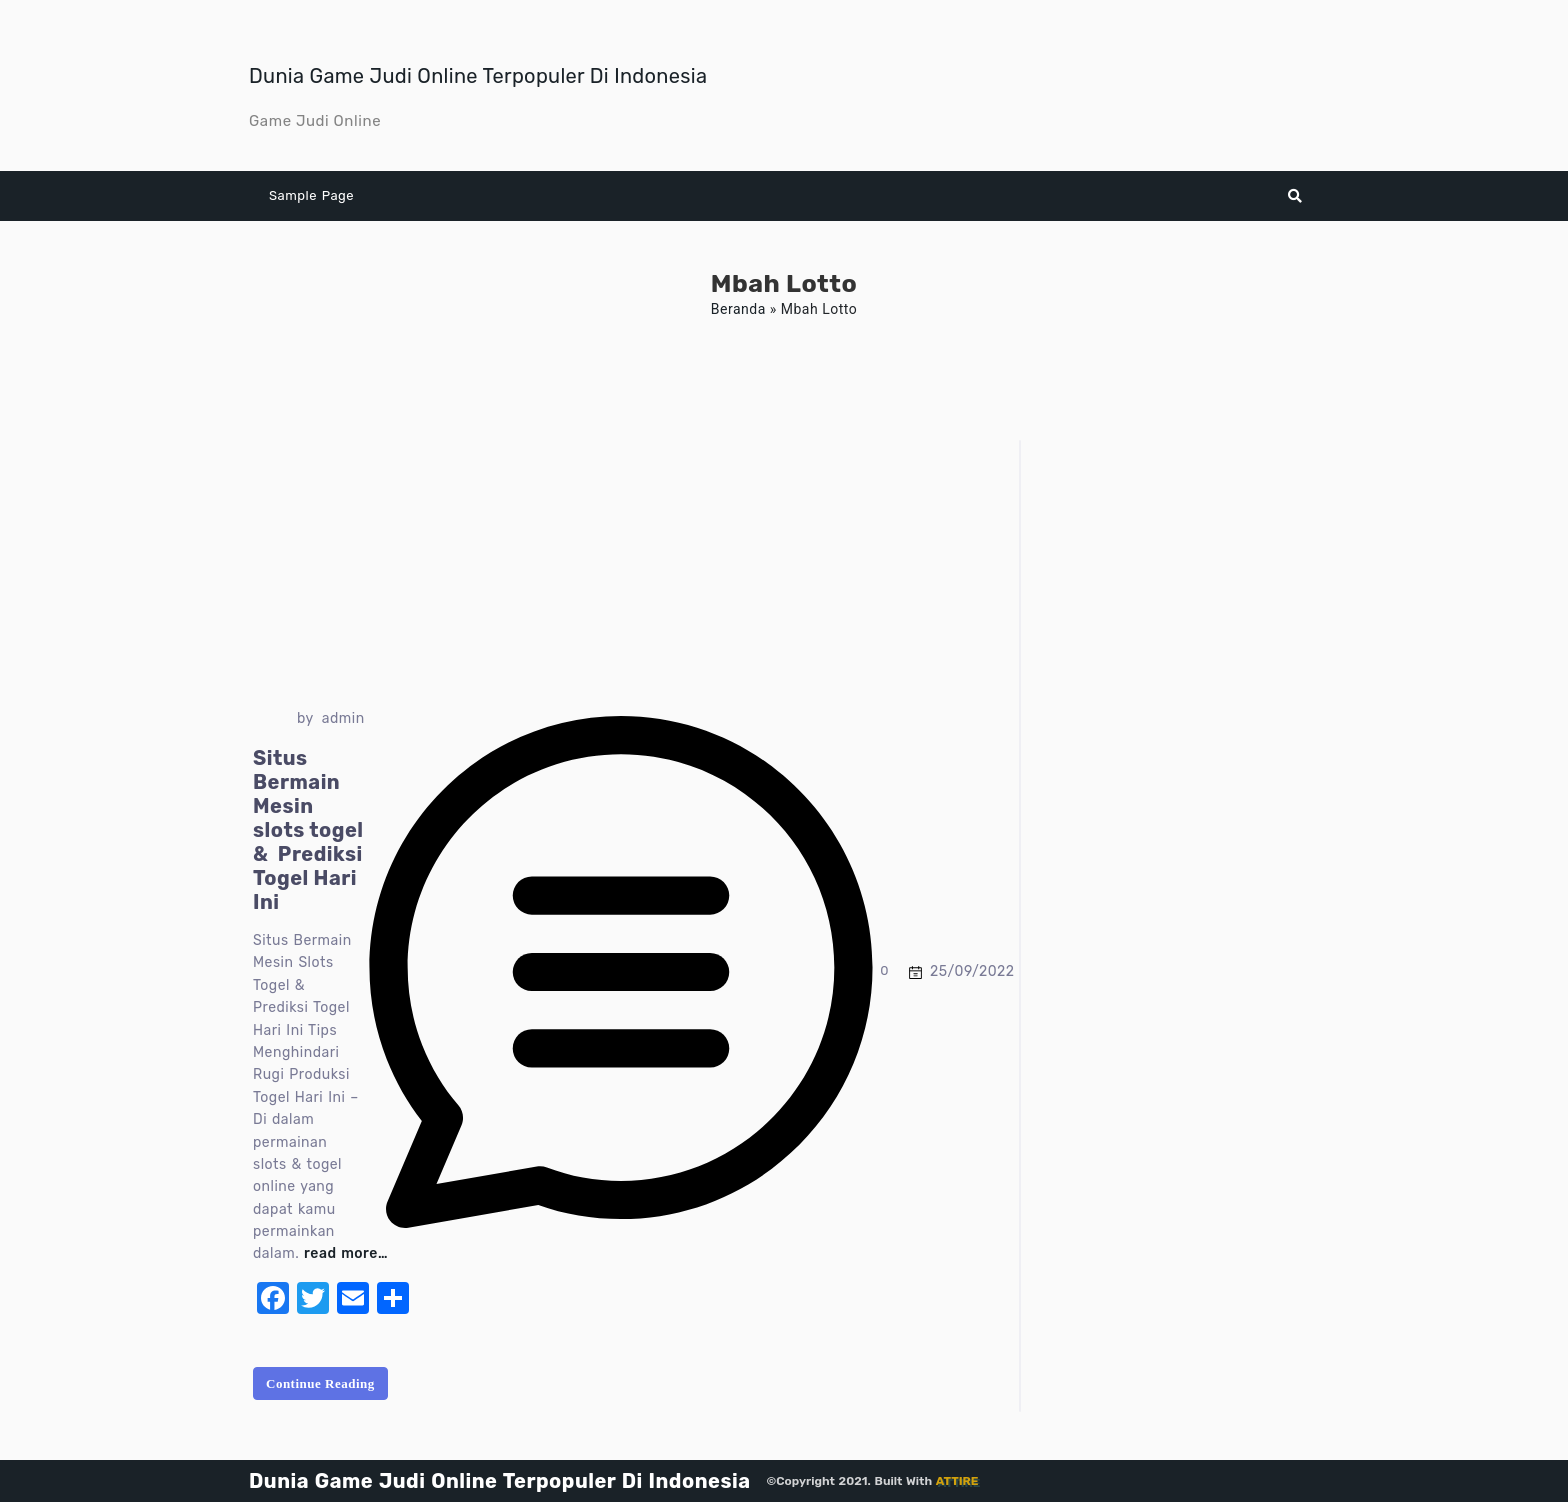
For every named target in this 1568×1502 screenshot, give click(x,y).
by (305, 718)
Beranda (738, 309)
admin (343, 718)
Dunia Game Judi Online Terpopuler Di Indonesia (478, 76)
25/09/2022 (972, 971)
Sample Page (311, 195)
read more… (346, 1253)
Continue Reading (320, 1383)
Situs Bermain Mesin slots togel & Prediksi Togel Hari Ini (308, 830)
